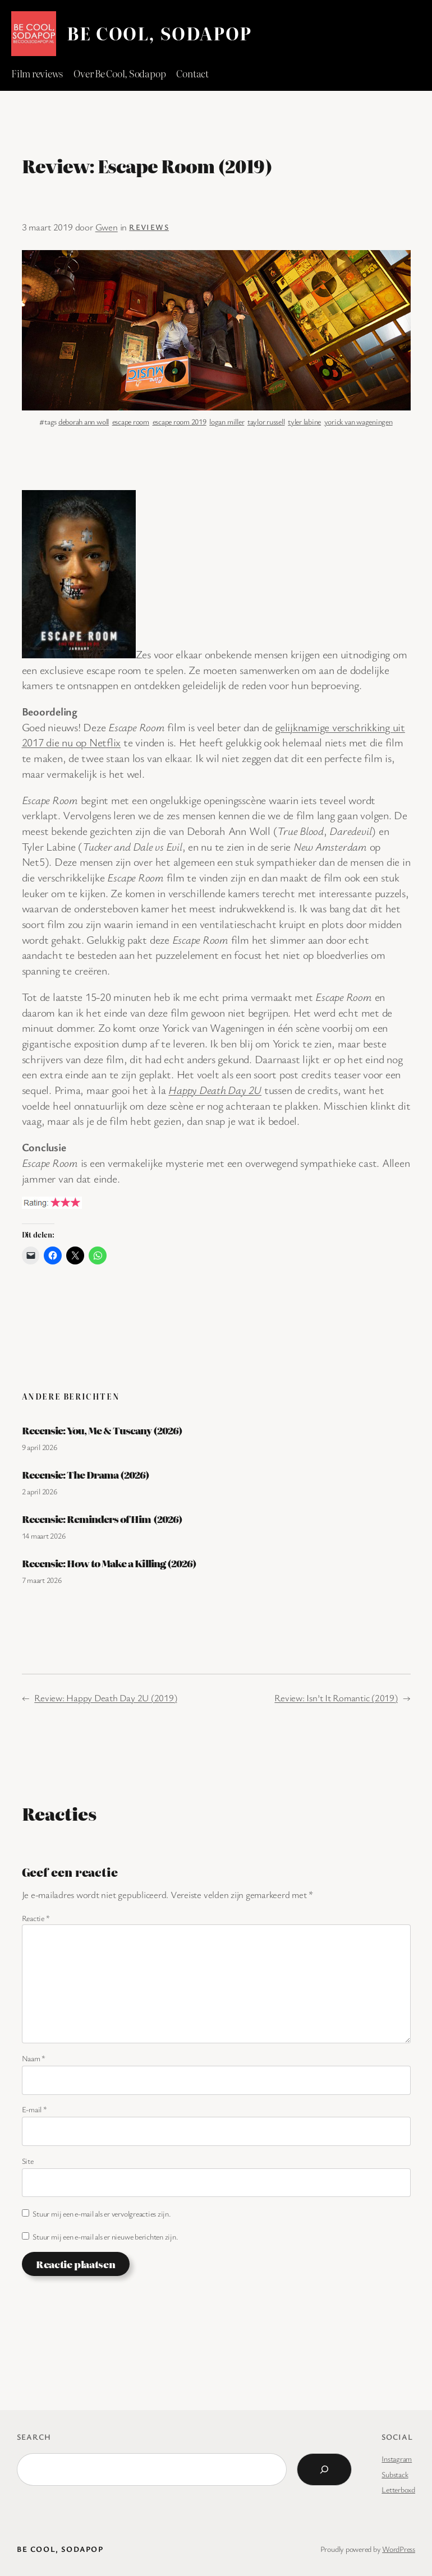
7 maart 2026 (42, 1580)
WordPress (398, 2548)
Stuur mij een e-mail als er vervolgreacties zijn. (102, 2213)
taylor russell (266, 421)
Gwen (106, 226)
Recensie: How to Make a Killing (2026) (109, 1563)
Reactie (36, 1918)
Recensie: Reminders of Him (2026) (102, 1519)
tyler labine (304, 421)
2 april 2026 (39, 1491)
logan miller (226, 421)
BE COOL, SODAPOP (159, 33)
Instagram (397, 2458)
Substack (395, 2474)
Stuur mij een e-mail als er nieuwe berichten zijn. (105, 2236)
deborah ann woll (83, 421)
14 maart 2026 (44, 1535)
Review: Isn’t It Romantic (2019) (335, 1697)
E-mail (34, 2109)
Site (28, 2160)
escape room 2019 (179, 421)
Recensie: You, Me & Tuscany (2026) (102, 1430)
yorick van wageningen (358, 421)
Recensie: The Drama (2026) (86, 1474)
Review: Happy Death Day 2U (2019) (105, 1697)
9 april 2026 (39, 1447)
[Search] (324, 2469)
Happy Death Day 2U (214, 1089)
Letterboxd (398, 2489)
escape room (130, 421)
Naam (34, 2058)
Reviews (149, 226)
